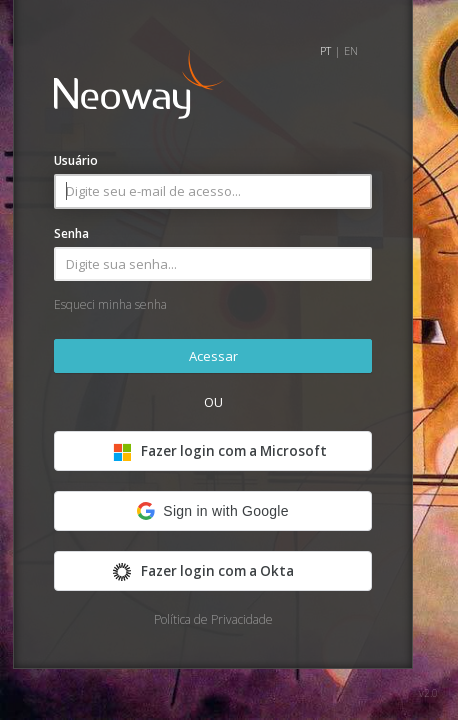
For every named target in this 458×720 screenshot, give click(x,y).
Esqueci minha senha (110, 304)
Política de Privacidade (213, 619)
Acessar (213, 356)
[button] (213, 511)
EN (351, 50)
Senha (71, 233)
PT (325, 50)
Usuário (76, 160)
